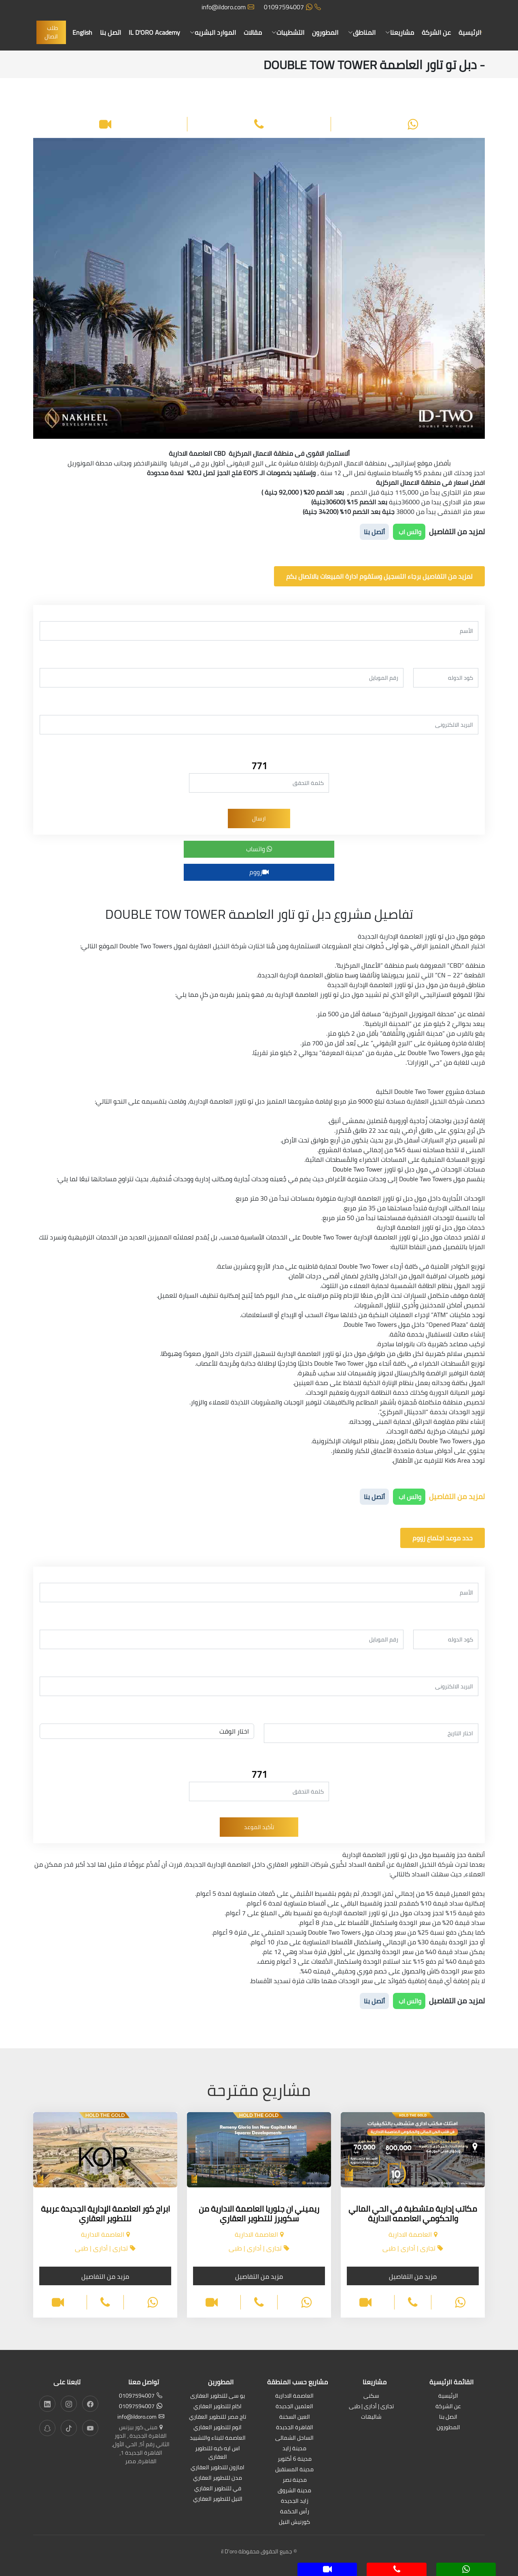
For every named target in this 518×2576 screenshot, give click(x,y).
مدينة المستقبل (294, 2469)
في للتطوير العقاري (217, 2489)
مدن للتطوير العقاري (217, 2478)
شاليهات (371, 2417)
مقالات (253, 32)
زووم (259, 872)
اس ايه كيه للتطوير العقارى (217, 2453)
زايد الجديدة (294, 2501)
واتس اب (409, 532)
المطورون (325, 32)
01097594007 (292, 7)
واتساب (259, 849)
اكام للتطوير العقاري (217, 2406)
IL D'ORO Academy (154, 32)
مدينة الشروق (294, 2491)
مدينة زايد (294, 2448)
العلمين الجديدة (294, 2406)
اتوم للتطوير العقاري (217, 2427)
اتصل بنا (110, 32)
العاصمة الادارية (294, 2396)
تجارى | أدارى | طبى (371, 2406)
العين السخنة (294, 2417)
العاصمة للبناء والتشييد (218, 2438)
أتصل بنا (374, 532)
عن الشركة (436, 32)
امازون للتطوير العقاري (217, 2467)
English (82, 32)
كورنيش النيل (294, 2522)
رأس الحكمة (294, 2512)
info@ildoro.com (228, 7)
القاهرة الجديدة (294, 2427)
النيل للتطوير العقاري (217, 2499)
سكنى (371, 2396)
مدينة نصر (294, 2480)
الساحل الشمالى (294, 2438)
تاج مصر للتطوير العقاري (217, 2417)
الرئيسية (470, 32)
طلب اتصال (51, 32)
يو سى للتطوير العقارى (217, 2396)
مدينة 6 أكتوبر (295, 2459)
